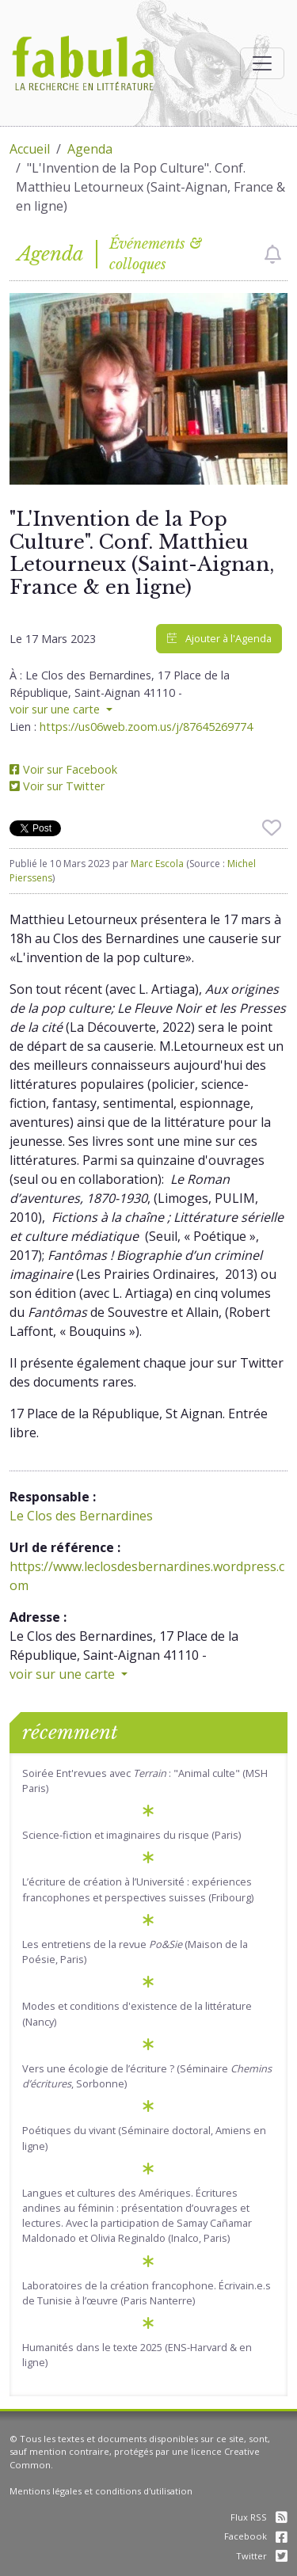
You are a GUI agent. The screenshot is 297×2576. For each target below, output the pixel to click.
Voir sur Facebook (63, 769)
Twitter (261, 2556)
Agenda (89, 149)
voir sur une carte (56, 709)
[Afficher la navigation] (262, 63)
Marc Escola (157, 863)
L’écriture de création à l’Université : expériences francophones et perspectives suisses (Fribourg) (137, 1889)
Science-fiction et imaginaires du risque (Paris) (131, 1835)
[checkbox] (273, 254)
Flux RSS (258, 2517)
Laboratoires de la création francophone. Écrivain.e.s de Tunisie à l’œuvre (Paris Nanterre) (146, 2293)
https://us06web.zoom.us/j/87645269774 (146, 726)
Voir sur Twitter (57, 785)
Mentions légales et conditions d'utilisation (101, 2491)
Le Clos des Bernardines (81, 1515)
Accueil (30, 149)
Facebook (255, 2536)
